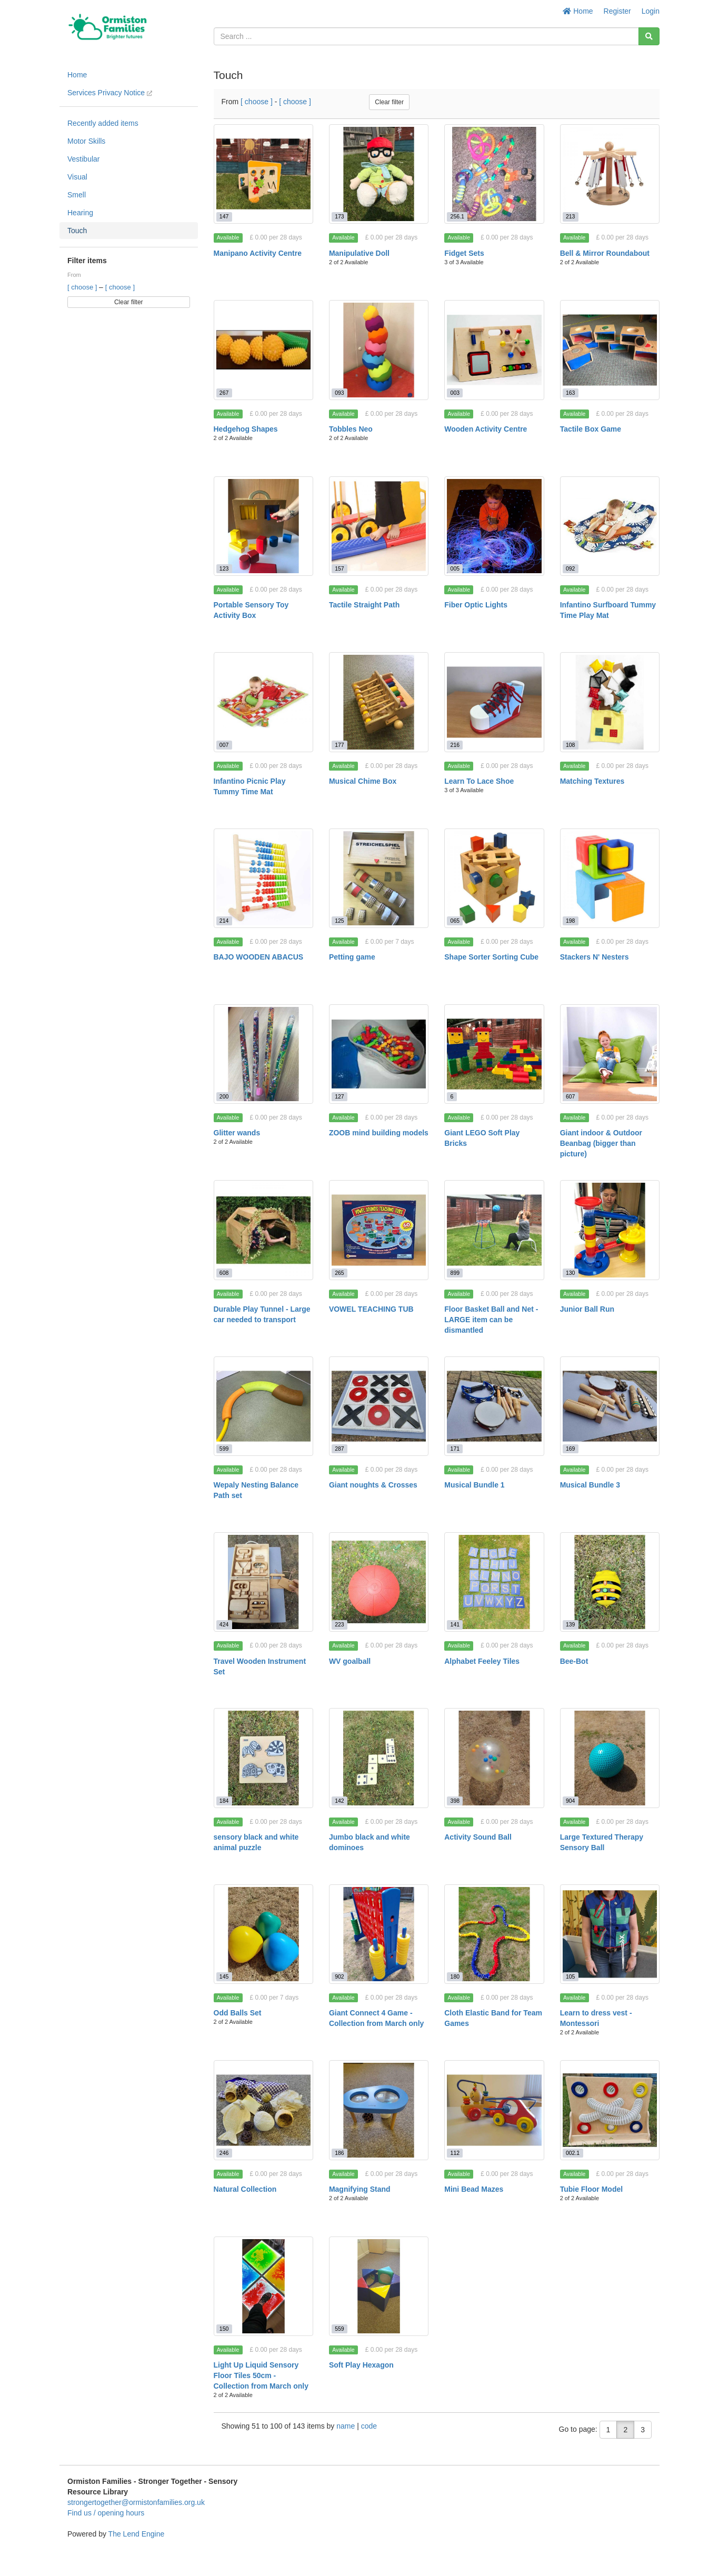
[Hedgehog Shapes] (263, 350)
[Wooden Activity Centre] (494, 350)
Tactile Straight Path (364, 605)
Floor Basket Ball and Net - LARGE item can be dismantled (491, 1319)
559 (339, 2328)
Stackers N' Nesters (594, 957)
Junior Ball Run (587, 1309)
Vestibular (83, 159)
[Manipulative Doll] (379, 174)
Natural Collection (245, 2189)
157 (339, 568)
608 (224, 1273)
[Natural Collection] (263, 2110)
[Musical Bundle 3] (610, 1406)
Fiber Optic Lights (475, 605)
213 (570, 216)
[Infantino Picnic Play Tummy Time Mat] (263, 702)
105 (570, 1976)
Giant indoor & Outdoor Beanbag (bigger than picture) (601, 1143)
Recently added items (102, 123)
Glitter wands (237, 1133)
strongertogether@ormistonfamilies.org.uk (136, 2502)
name (346, 2426)
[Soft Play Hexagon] (379, 2286)
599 (224, 1448)
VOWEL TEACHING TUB (371, 1309)
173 (339, 216)
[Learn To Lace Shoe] (494, 702)
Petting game (352, 957)
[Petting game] (379, 878)
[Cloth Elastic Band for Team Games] (494, 1934)
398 (455, 1801)
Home (577, 11)
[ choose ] (83, 287)
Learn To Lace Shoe (479, 781)
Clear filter (128, 302)
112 (455, 2153)
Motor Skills (86, 141)
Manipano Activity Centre (258, 253)
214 (224, 920)
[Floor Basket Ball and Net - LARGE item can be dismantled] (494, 1230)
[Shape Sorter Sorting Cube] (494, 878)
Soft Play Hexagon (361, 2365)
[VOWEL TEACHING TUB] (379, 1230)
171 (455, 1448)
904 (570, 1801)
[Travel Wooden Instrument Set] (263, 1582)
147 (224, 216)
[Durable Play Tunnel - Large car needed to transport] (263, 1230)
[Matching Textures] (610, 702)
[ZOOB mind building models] (379, 1054)
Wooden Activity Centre (485, 429)
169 (570, 1448)
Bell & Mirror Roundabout (605, 253)
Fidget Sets (464, 253)
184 (224, 1801)
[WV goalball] (379, 1582)
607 (570, 1096)
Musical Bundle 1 (474, 1485)
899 (455, 1273)
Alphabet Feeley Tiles (482, 1661)
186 (339, 2153)
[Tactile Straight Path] (379, 526)
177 (339, 745)
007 (224, 745)
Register (617, 11)
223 (339, 1624)
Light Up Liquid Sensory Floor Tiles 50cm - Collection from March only (261, 2375)
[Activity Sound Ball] (494, 1758)
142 (339, 1801)
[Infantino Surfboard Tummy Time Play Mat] (610, 526)
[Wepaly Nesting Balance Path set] (263, 1406)
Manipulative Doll (359, 253)
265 (339, 1273)
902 (339, 1976)
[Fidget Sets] (494, 174)
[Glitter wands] (263, 1054)
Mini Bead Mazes (473, 2189)
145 (224, 1976)
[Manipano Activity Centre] (263, 174)
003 (455, 393)
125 (339, 920)
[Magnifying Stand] (379, 2110)
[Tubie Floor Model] (610, 2110)
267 (224, 393)
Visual (77, 177)
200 (224, 1096)
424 (224, 1624)
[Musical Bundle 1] (494, 1406)
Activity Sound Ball (478, 1837)
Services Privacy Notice (109, 92)
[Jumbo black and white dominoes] (379, 1758)
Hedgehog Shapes (246, 429)
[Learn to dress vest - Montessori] (610, 1934)
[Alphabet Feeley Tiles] (494, 1582)
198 (570, 920)
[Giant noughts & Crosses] (379, 1406)
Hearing (80, 212)
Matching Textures (592, 781)
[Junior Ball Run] (610, 1230)
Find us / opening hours (105, 2513)
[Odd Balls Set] (263, 1934)
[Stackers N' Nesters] (610, 878)
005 (455, 568)
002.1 (573, 2153)
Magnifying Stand (360, 2189)
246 (224, 2153)
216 (455, 745)
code (369, 2426)
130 (570, 1273)
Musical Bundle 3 (590, 1485)
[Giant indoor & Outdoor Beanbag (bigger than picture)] (610, 1054)
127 (339, 1096)
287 (339, 1448)
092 (570, 568)
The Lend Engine (136, 2534)
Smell (76, 195)
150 (224, 2328)
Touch (77, 230)
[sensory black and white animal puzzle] (263, 1758)
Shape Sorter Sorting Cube (491, 957)
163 (570, 393)
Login (651, 11)
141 (455, 1624)
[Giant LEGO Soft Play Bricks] (494, 1054)
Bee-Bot (574, 1661)
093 (339, 393)
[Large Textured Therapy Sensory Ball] (610, 1758)
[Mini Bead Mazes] (494, 2110)
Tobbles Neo (351, 429)
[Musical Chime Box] (379, 702)
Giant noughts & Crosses (373, 1485)
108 (570, 745)
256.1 (457, 216)
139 (570, 1624)
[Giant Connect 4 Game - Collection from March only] (379, 1934)
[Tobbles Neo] (379, 350)
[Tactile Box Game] (610, 350)
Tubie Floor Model (591, 2189)
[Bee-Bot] (610, 1582)
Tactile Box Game (590, 429)
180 (455, 1976)
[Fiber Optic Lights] (494, 526)
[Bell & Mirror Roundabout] (610, 174)
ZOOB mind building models (378, 1133)
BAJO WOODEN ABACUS (259, 957)
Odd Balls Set (238, 2013)
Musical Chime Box (362, 781)
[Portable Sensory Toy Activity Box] (263, 526)
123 (224, 568)
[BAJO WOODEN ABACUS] (263, 878)
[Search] (649, 36)
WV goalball (350, 1661)
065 (455, 920)
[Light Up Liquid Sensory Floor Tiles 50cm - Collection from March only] (263, 2286)
